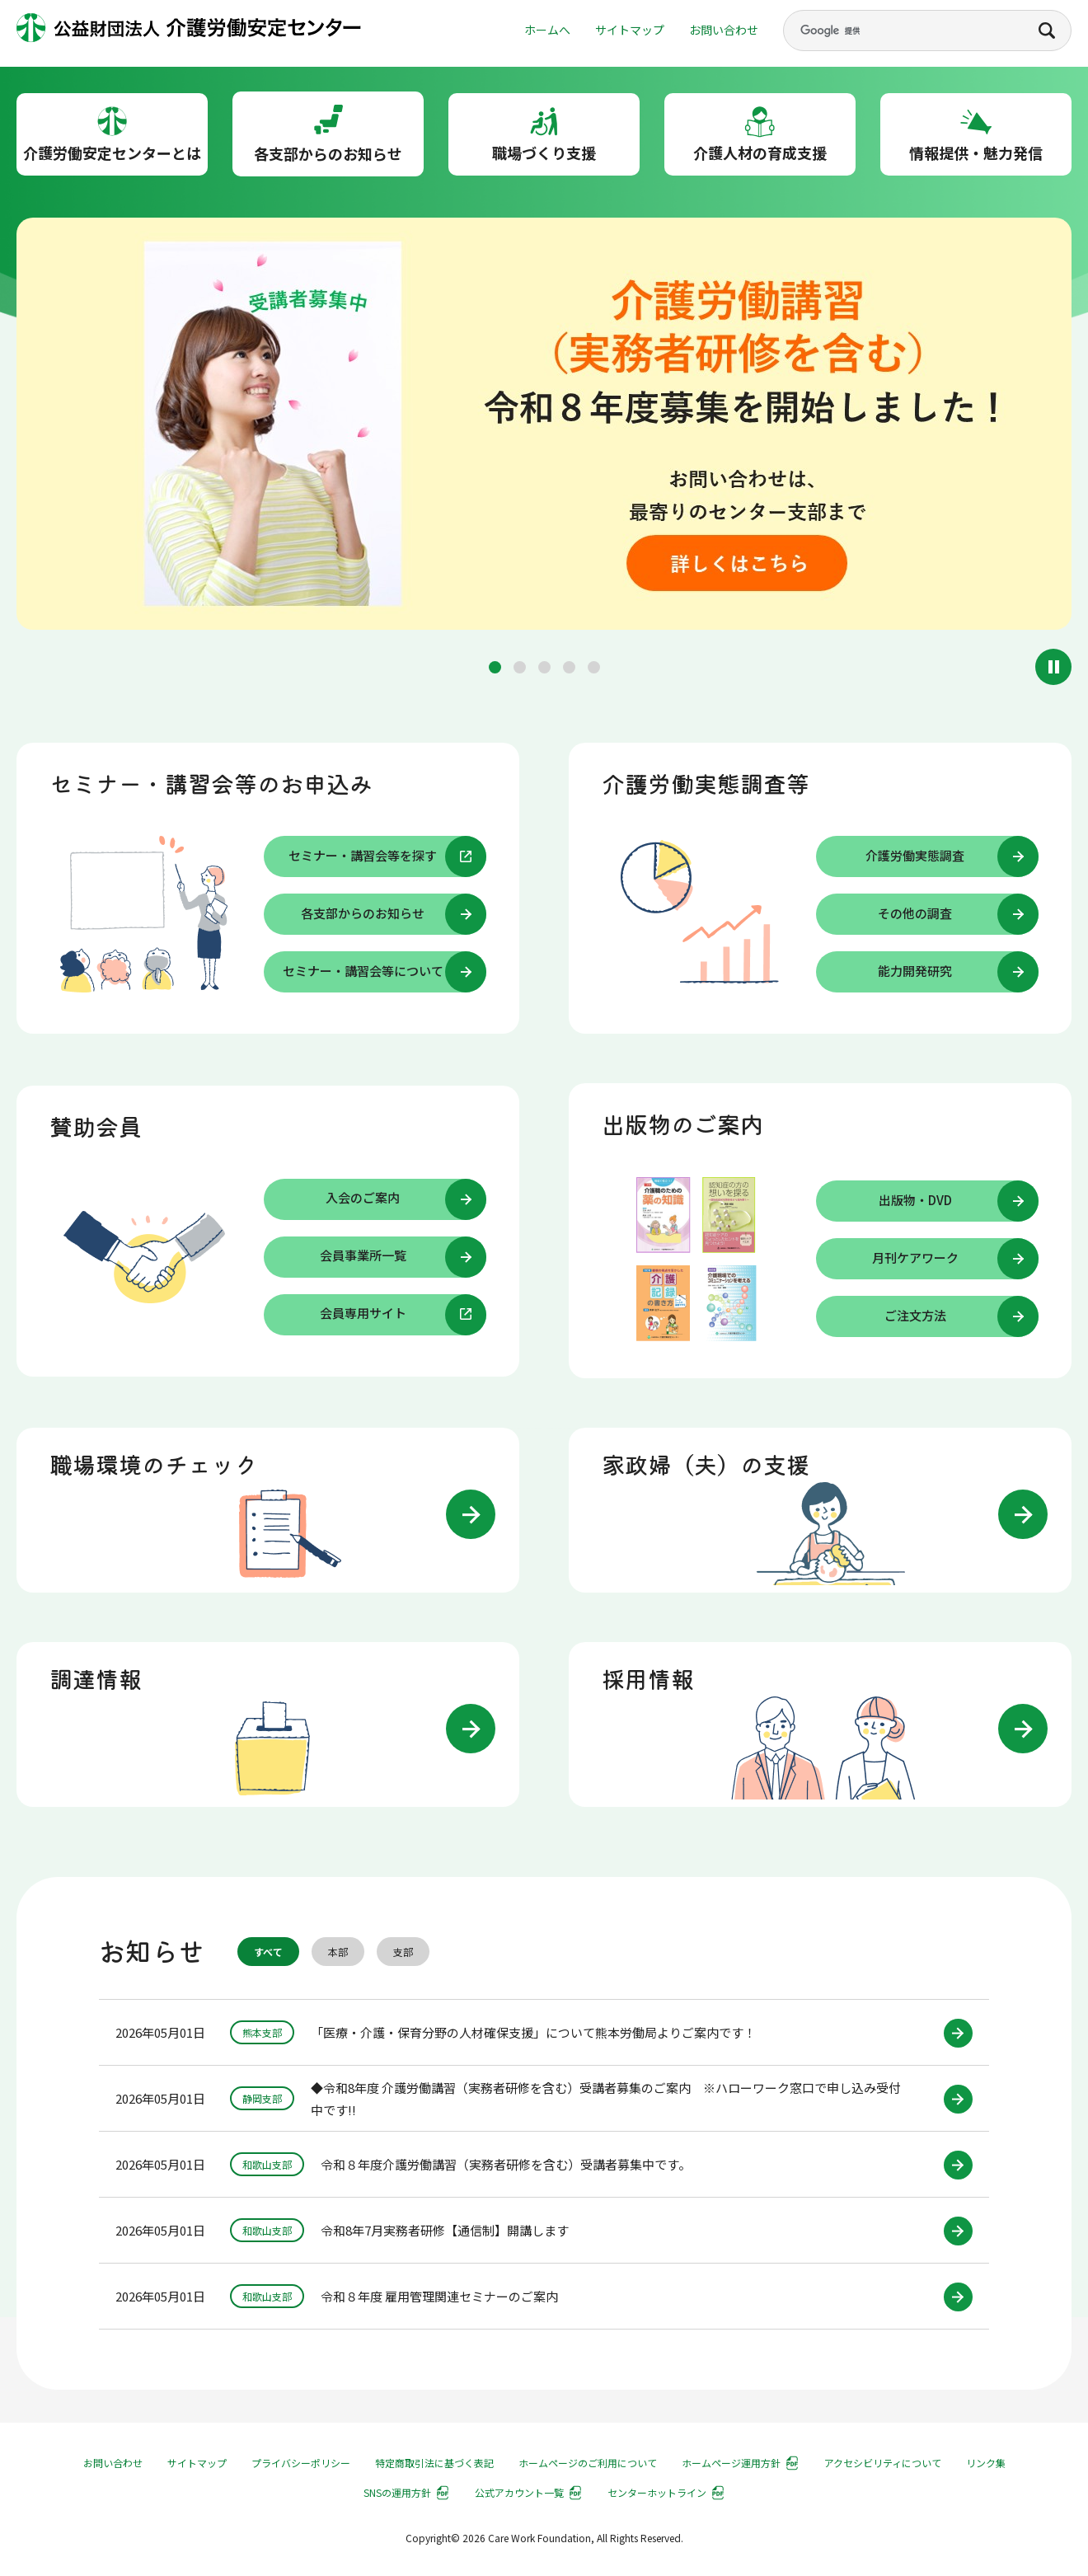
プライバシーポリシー (300, 2463)
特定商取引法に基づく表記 (434, 2463)
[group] (544, 427)
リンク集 (986, 2463)
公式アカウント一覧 (519, 2492)
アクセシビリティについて (882, 2463)
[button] (495, 667)
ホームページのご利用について (587, 2463)
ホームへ (547, 29)
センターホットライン (656, 2492)
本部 (338, 1952)
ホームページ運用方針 (731, 2463)
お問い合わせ (723, 29)
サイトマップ (629, 29)
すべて (268, 1952)
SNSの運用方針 (397, 2492)
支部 (403, 1952)
